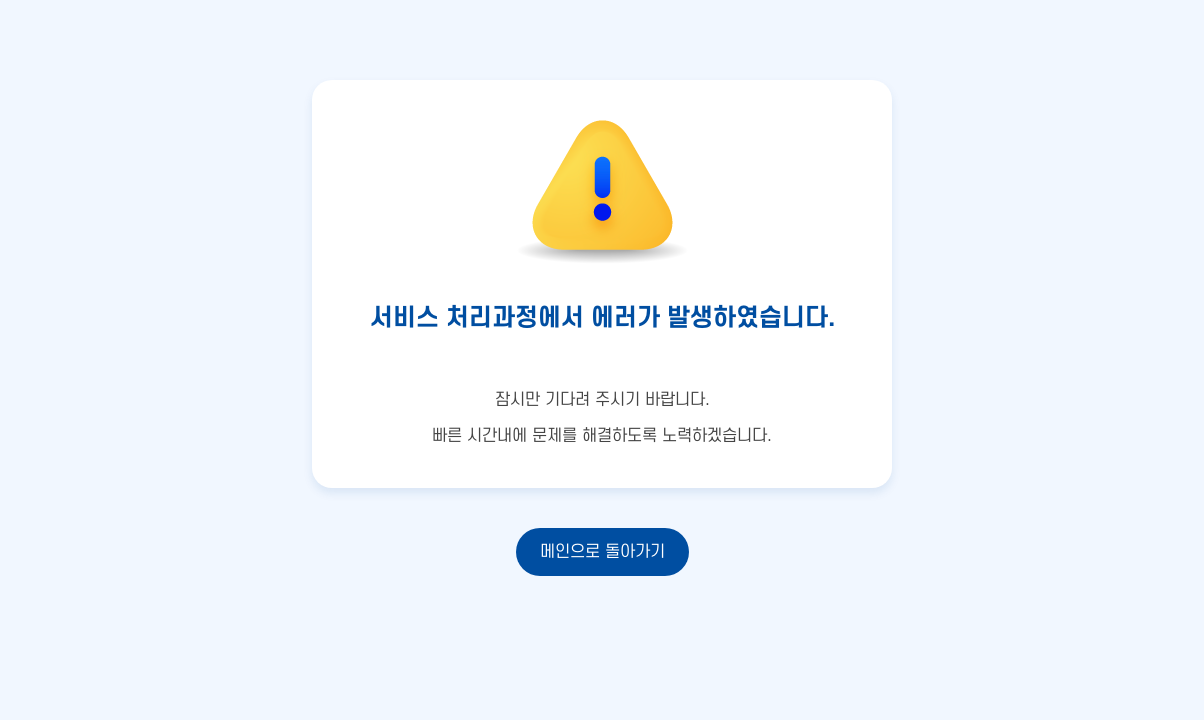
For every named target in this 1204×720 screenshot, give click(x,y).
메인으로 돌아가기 (602, 552)
